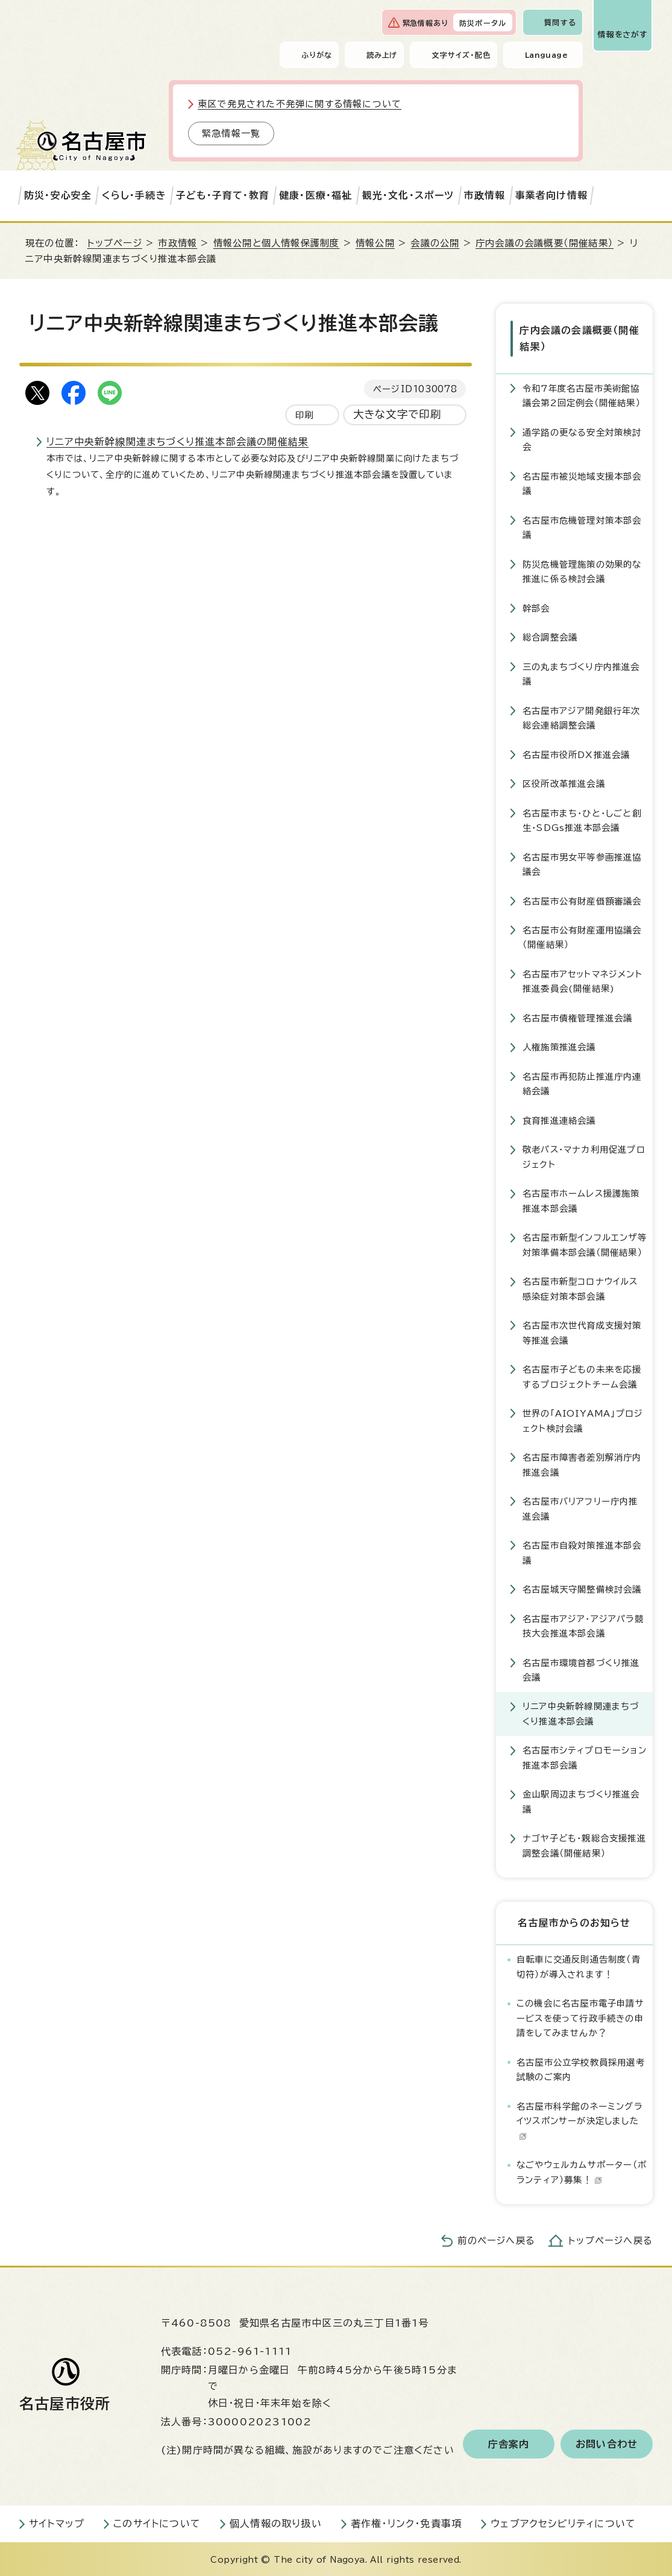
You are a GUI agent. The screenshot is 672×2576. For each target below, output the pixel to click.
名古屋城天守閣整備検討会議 (582, 1588)
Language (546, 54)
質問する (560, 22)
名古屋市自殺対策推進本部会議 (582, 1552)
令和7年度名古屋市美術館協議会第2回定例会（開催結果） (582, 394)
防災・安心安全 (58, 195)
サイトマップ (56, 2523)
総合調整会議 (550, 636)
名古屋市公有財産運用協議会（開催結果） (582, 936)
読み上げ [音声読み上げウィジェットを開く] (382, 54)
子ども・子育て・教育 (222, 195)
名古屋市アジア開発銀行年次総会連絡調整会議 (582, 717)
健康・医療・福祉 (316, 195)
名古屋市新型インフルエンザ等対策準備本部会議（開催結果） (585, 1244)
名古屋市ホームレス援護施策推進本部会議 (581, 1200)
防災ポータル (482, 23)
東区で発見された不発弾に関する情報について (299, 103)
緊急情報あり (425, 23)
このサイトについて (157, 2523)
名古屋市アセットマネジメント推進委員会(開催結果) (582, 980)
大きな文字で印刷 (397, 414)
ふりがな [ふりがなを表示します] (316, 54)
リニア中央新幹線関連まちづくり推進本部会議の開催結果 (177, 442)
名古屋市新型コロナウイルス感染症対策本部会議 (580, 1288)
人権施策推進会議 (559, 1046)
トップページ (114, 243)
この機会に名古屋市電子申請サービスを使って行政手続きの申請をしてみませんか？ (580, 2017)
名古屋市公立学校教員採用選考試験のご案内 (581, 2068)
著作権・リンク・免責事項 (406, 2523)
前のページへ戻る (496, 2240)
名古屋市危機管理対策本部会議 (582, 526)
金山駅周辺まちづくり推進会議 (581, 1801)
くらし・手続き (134, 195)
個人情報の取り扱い (276, 2523)
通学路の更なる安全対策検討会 (582, 438)
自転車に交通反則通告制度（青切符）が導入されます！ (579, 1966)
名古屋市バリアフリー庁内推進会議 (580, 1508)
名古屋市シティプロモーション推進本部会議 (585, 1757)
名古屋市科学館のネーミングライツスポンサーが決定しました (579, 2120)
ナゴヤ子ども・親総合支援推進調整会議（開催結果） (584, 1845)
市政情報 (485, 195)
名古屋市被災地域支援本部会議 (582, 482)
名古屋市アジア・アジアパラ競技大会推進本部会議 (583, 1625)
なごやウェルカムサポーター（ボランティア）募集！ (582, 2171)
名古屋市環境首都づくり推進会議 (581, 1669)
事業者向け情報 (551, 195)
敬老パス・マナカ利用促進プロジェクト (584, 1156)
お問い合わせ (607, 2443)
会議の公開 (434, 243)
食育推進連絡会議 (559, 1119)
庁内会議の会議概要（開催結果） (545, 243)
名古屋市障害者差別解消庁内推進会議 (582, 1464)
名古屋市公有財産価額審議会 (582, 899)
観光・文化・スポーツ (408, 195)
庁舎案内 (509, 2443)
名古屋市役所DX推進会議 (576, 753)
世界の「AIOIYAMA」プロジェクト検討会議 (583, 1420)
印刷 (304, 414)
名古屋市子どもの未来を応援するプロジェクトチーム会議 (582, 1376)
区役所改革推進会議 (564, 783)
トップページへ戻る (610, 2240)
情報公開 (375, 243)
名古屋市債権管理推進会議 (577, 1016)
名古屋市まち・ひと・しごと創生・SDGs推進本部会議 (582, 819)
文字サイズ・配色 (461, 54)
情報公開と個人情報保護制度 (276, 243)
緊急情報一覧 (231, 133)
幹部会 (536, 607)
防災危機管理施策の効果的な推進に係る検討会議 (582, 570)
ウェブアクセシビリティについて (563, 2523)
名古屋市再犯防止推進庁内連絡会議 (582, 1082)
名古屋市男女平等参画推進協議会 (582, 863)
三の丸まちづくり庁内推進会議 (581, 673)
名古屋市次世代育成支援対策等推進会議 (582, 1332)
